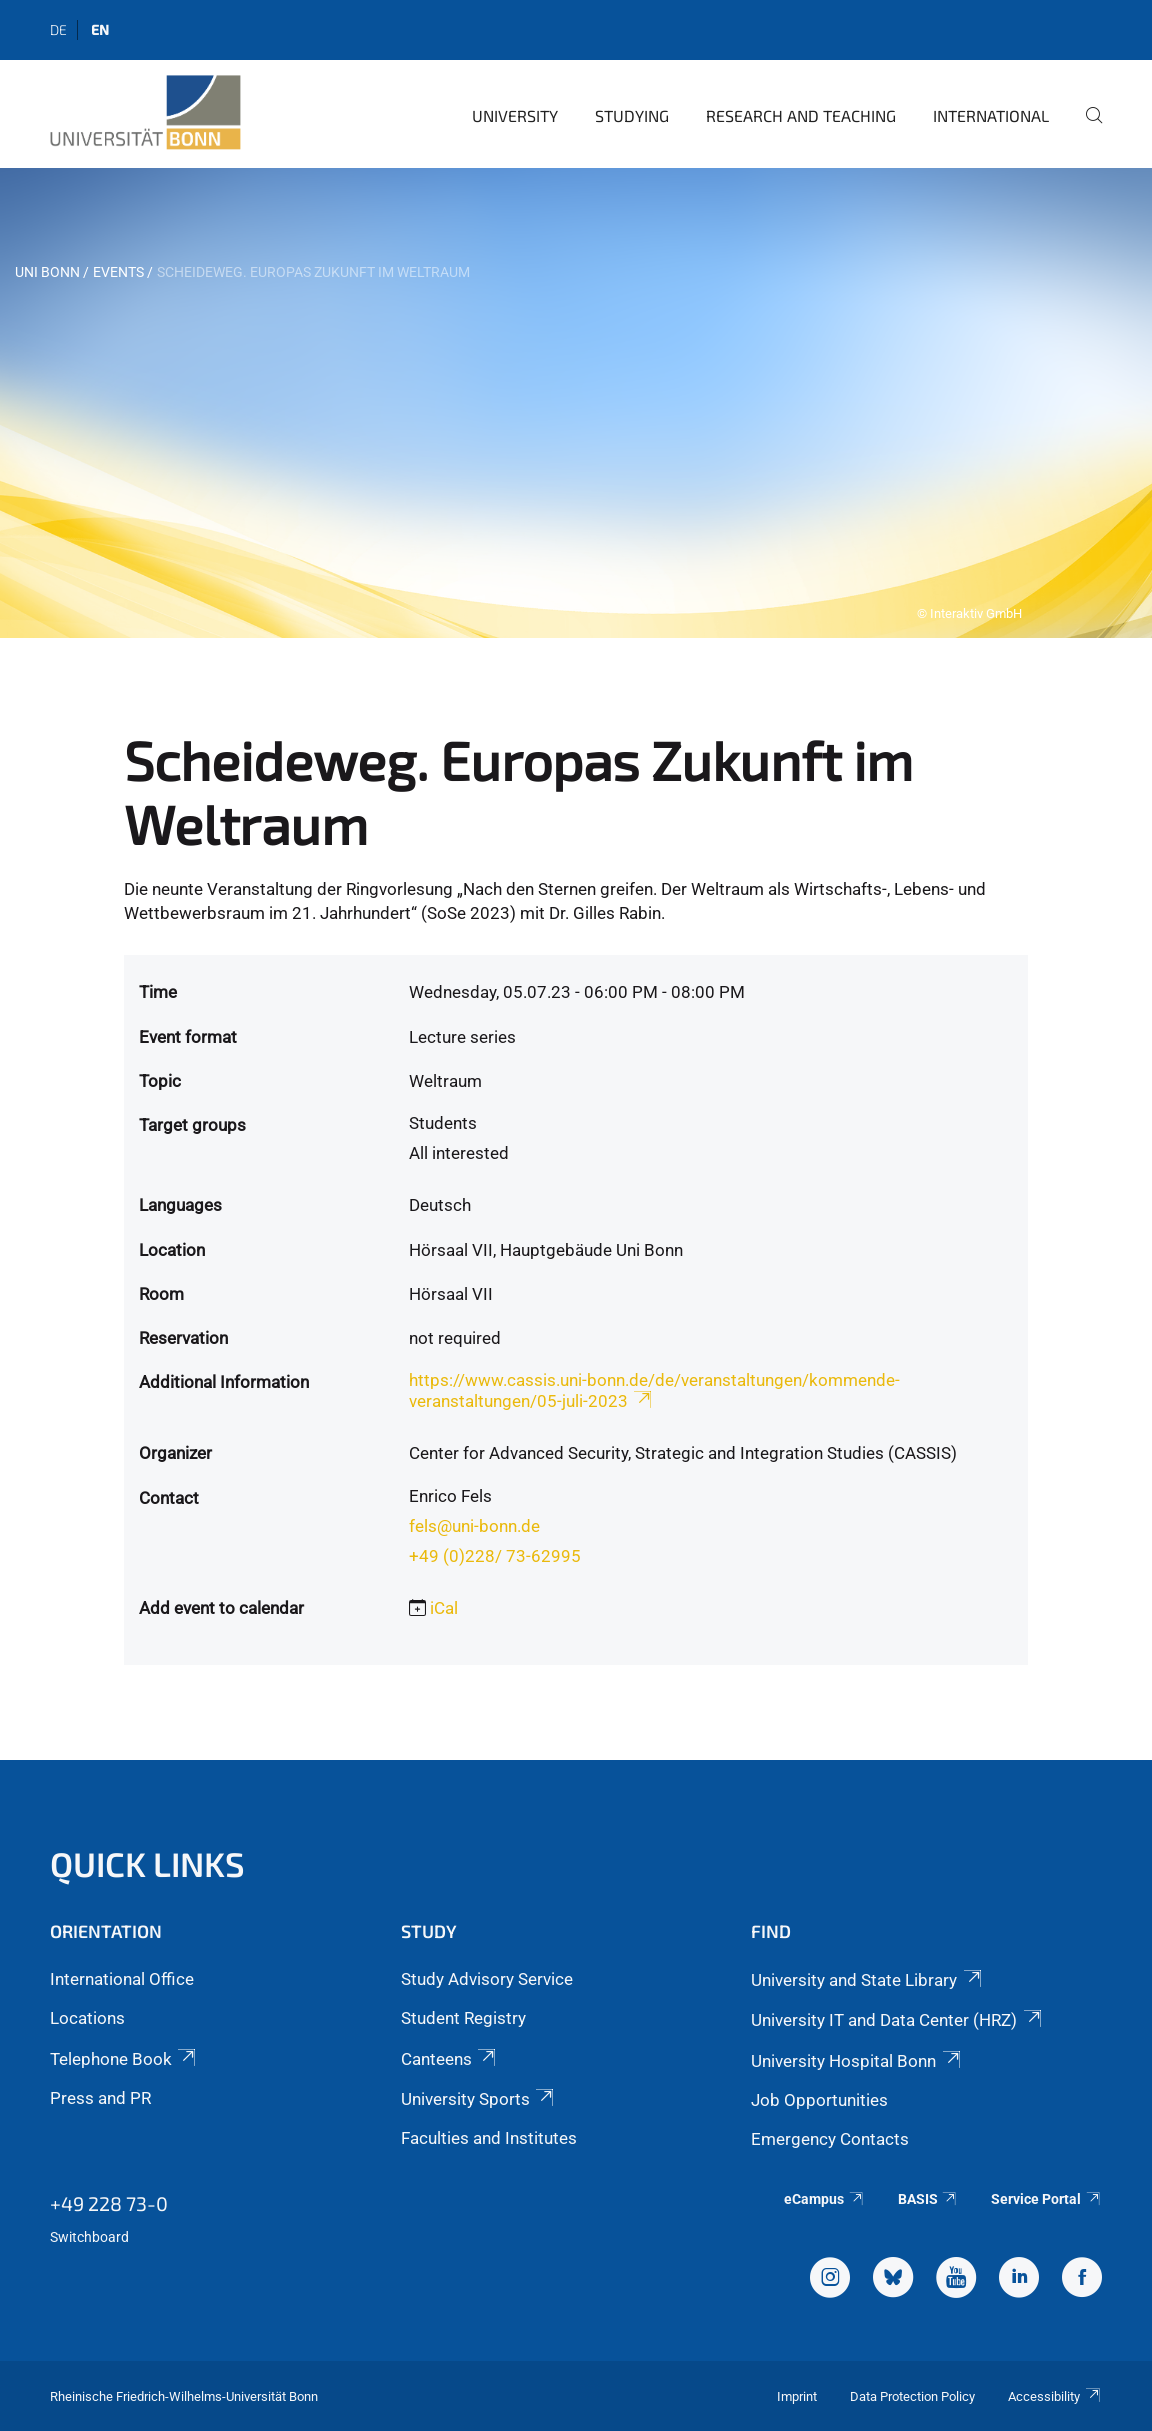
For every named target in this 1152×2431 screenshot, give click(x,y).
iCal (444, 1608)
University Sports (479, 2099)
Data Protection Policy (912, 2396)
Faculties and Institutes (489, 2138)
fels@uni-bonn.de (474, 1526)
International (991, 115)
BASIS (928, 2199)
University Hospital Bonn (857, 2061)
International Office (122, 1979)
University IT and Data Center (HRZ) (897, 2020)
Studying (632, 115)
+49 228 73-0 (109, 2203)
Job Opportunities (819, 2100)
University (515, 115)
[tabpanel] (576, 403)
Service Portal (1046, 2199)
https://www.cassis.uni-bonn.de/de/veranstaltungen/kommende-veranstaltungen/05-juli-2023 (654, 1390)
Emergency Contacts (830, 2139)
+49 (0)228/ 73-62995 (495, 1556)
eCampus (824, 2199)
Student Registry (463, 2018)
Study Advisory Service (487, 1979)
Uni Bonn (47, 272)
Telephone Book (124, 2059)
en (100, 29)
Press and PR (100, 2098)
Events (118, 272)
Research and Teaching (801, 115)
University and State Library (867, 1980)
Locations (87, 2018)
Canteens (450, 2059)
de (58, 29)
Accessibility (1055, 2396)
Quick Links (147, 1863)
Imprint (797, 2396)
